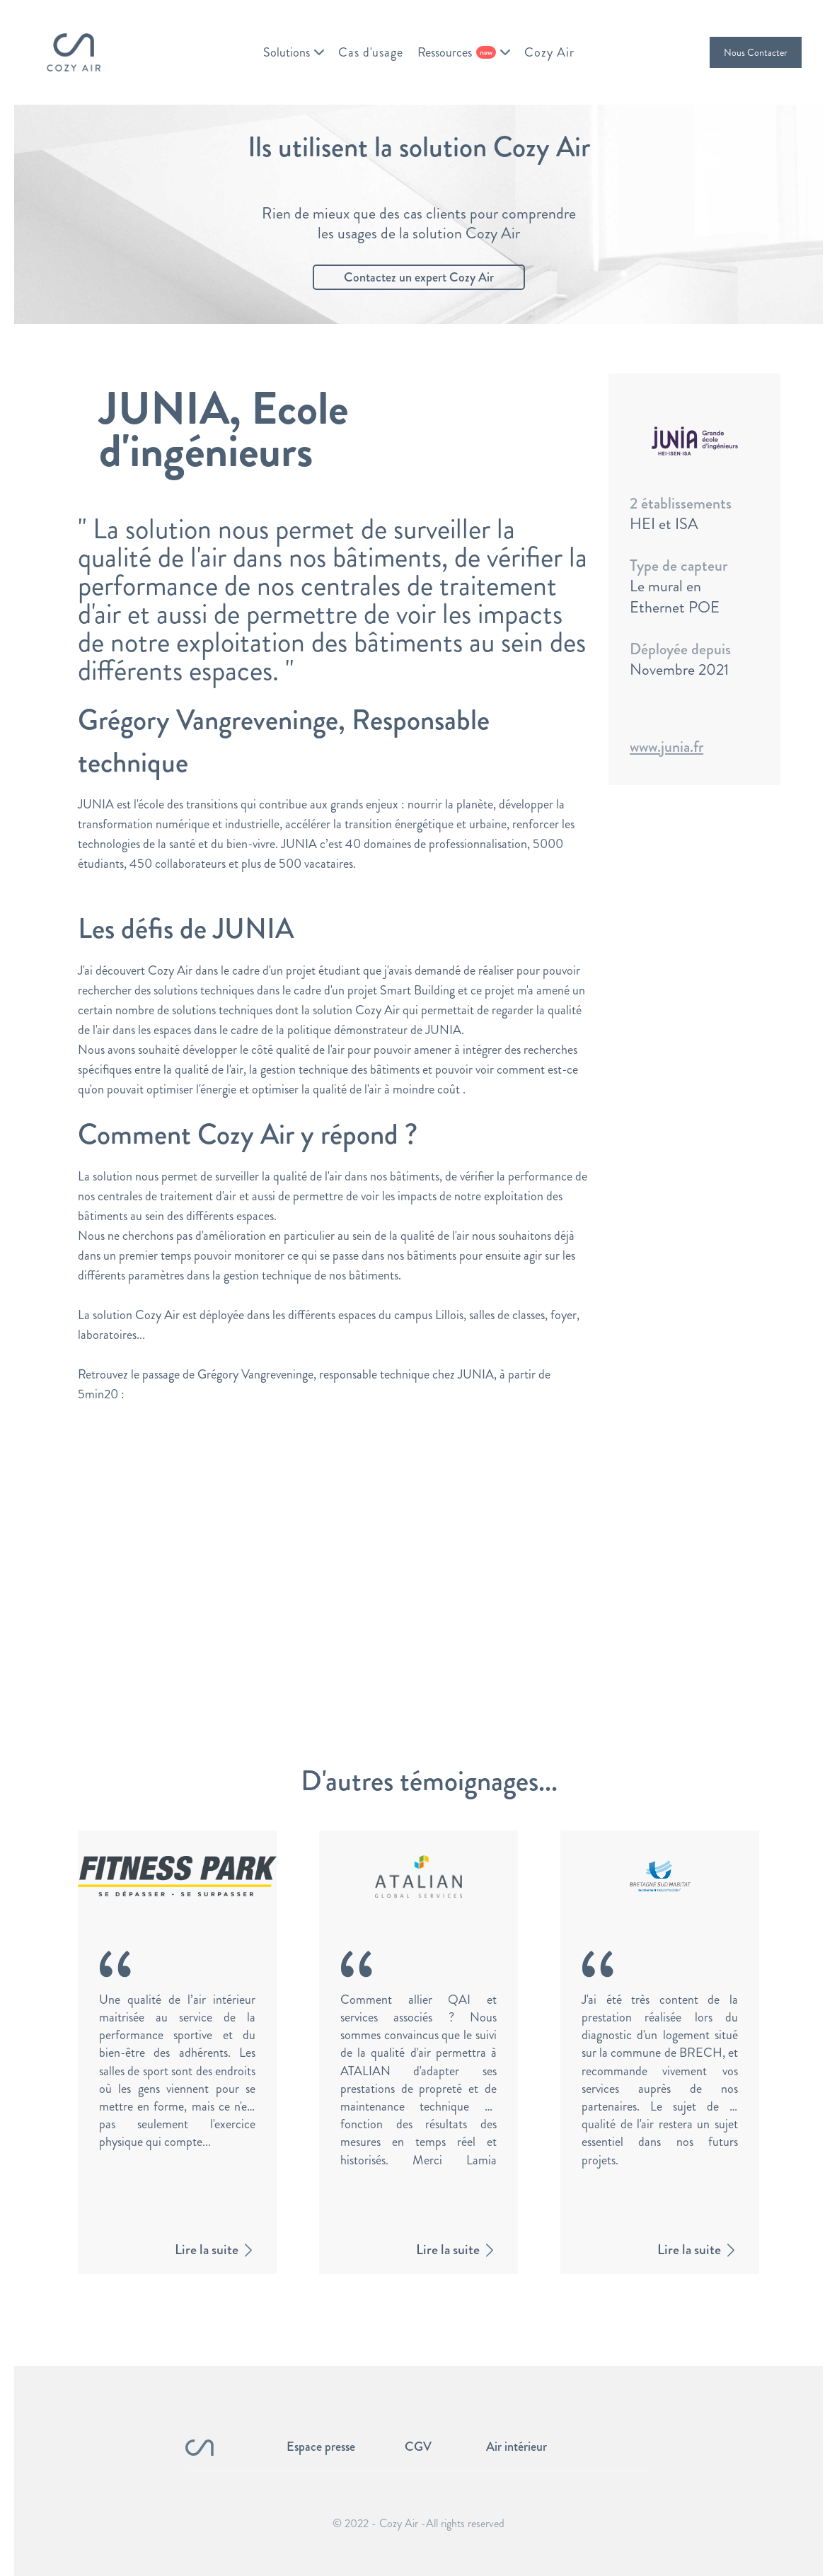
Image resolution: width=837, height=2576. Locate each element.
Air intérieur (516, 2446)
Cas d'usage (370, 52)
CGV (418, 2446)
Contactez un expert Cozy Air (419, 277)
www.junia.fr (666, 747)
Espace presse (321, 2446)
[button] (293, 52)
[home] (73, 52)
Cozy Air (549, 52)
